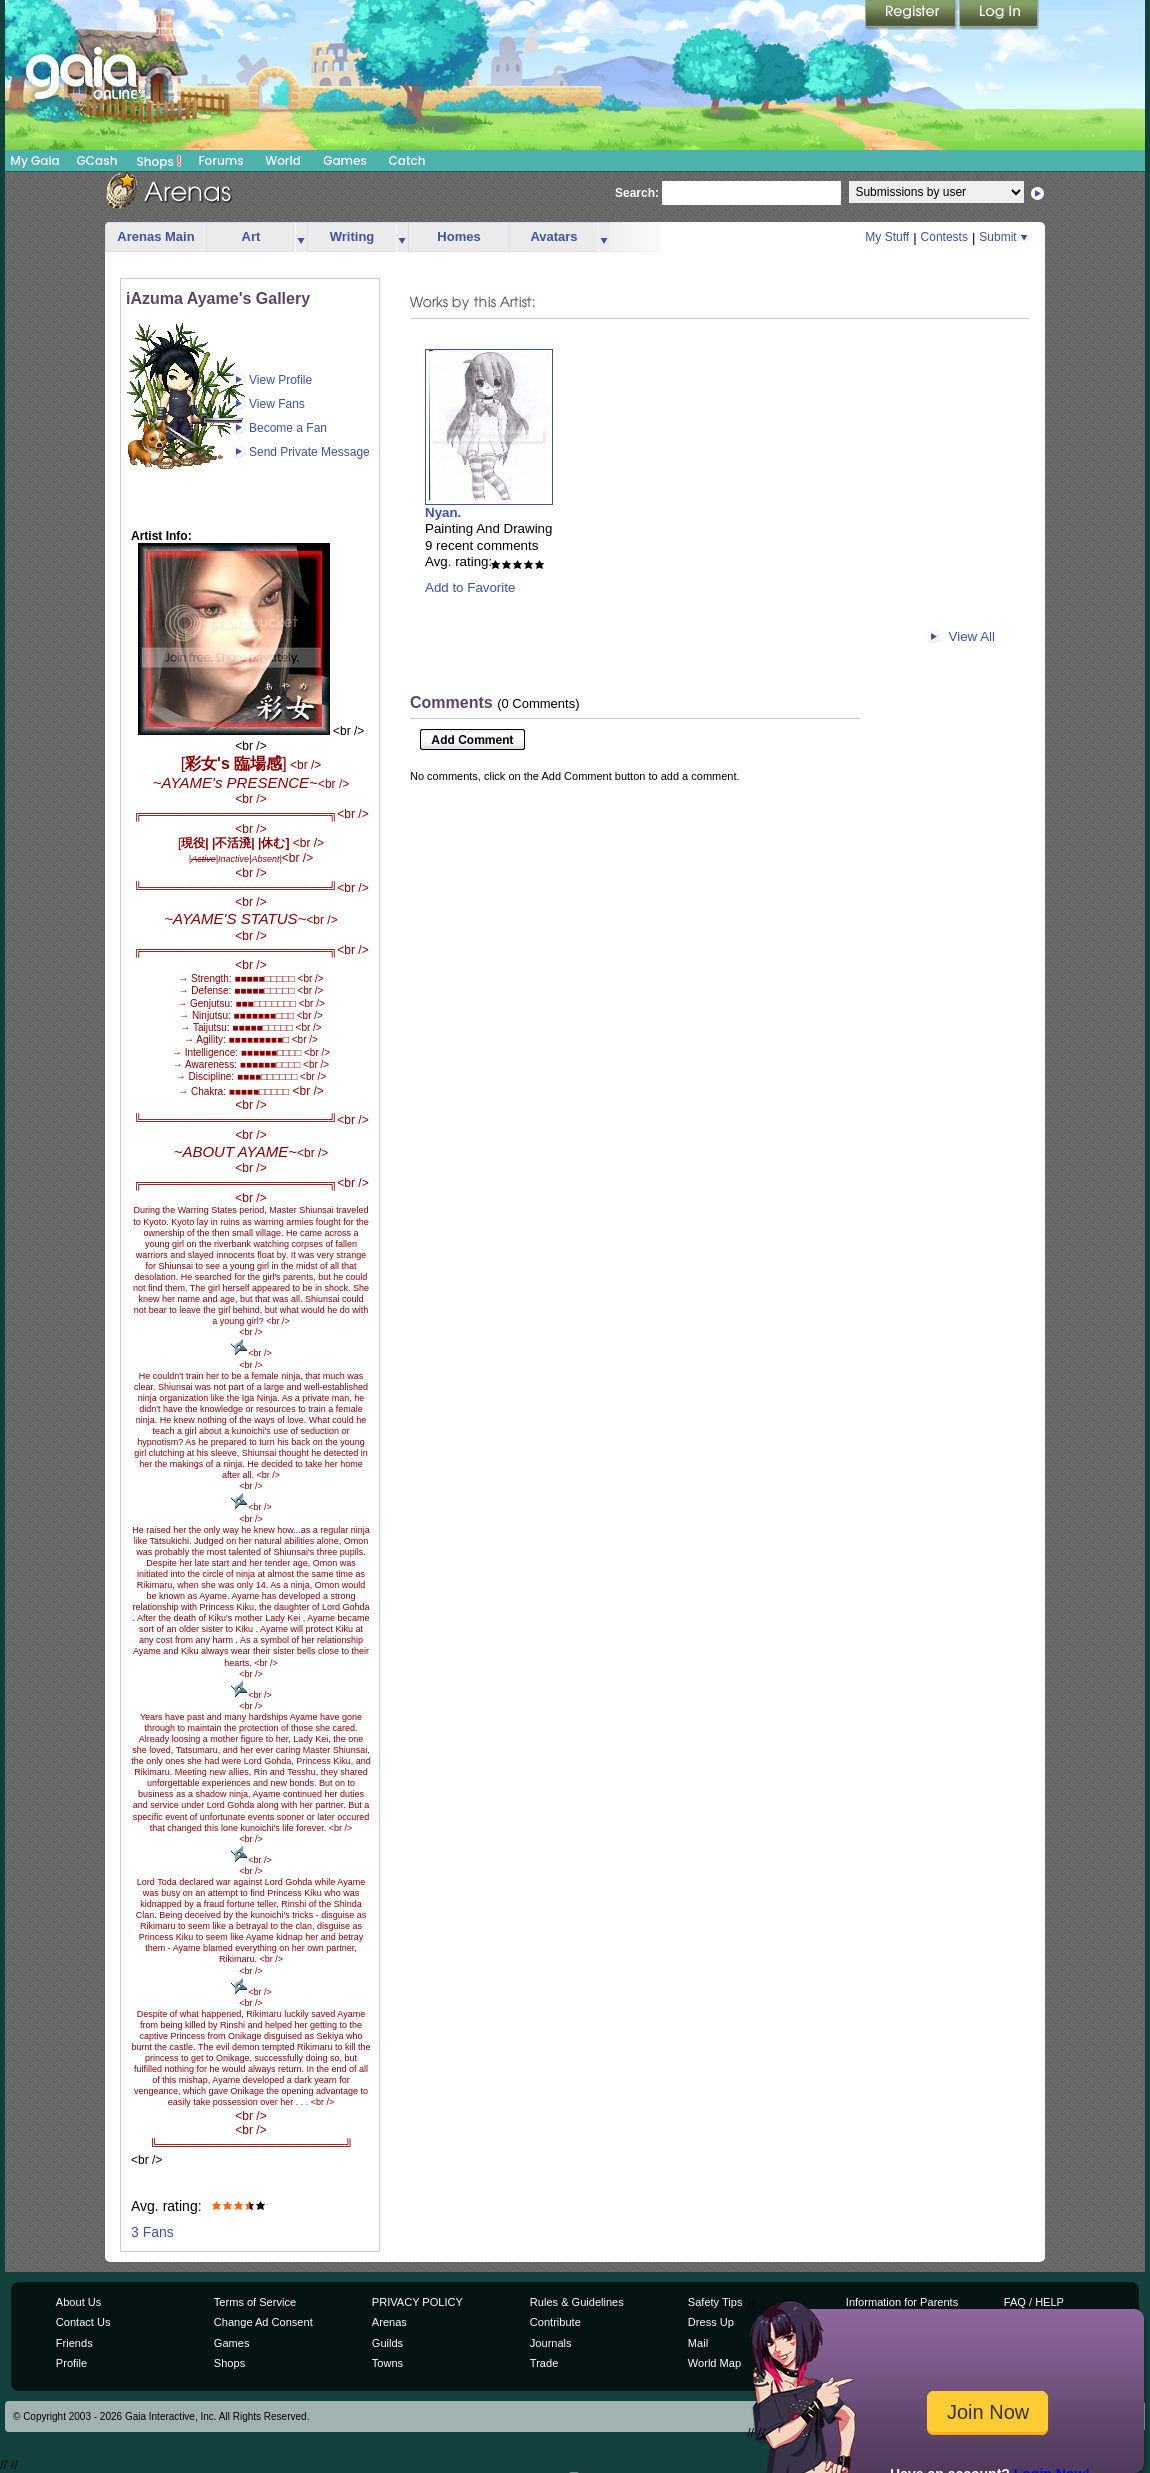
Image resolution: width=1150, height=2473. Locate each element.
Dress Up (711, 2322)
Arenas (389, 2322)
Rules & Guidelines (577, 2302)
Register (912, 15)
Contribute (555, 2322)
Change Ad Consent (263, 2322)
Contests (944, 237)
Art (251, 236)
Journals (551, 2343)
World (283, 160)
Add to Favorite (470, 587)
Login (999, 15)
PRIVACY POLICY (417, 2302)
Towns (387, 2363)
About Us (78, 2302)
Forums (220, 160)
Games (345, 160)
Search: (637, 193)
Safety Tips (715, 2302)
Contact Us (83, 2322)
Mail (698, 2343)
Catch (407, 160)
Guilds (387, 2343)
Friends (74, 2343)
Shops (159, 161)
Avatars (553, 236)
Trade (544, 2363)
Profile (71, 2363)
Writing (352, 236)
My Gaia (34, 160)
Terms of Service (255, 2302)
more (301, 237)
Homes (458, 236)
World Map (714, 2363)
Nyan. (443, 512)
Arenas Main (155, 236)
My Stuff (887, 237)
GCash (97, 160)
